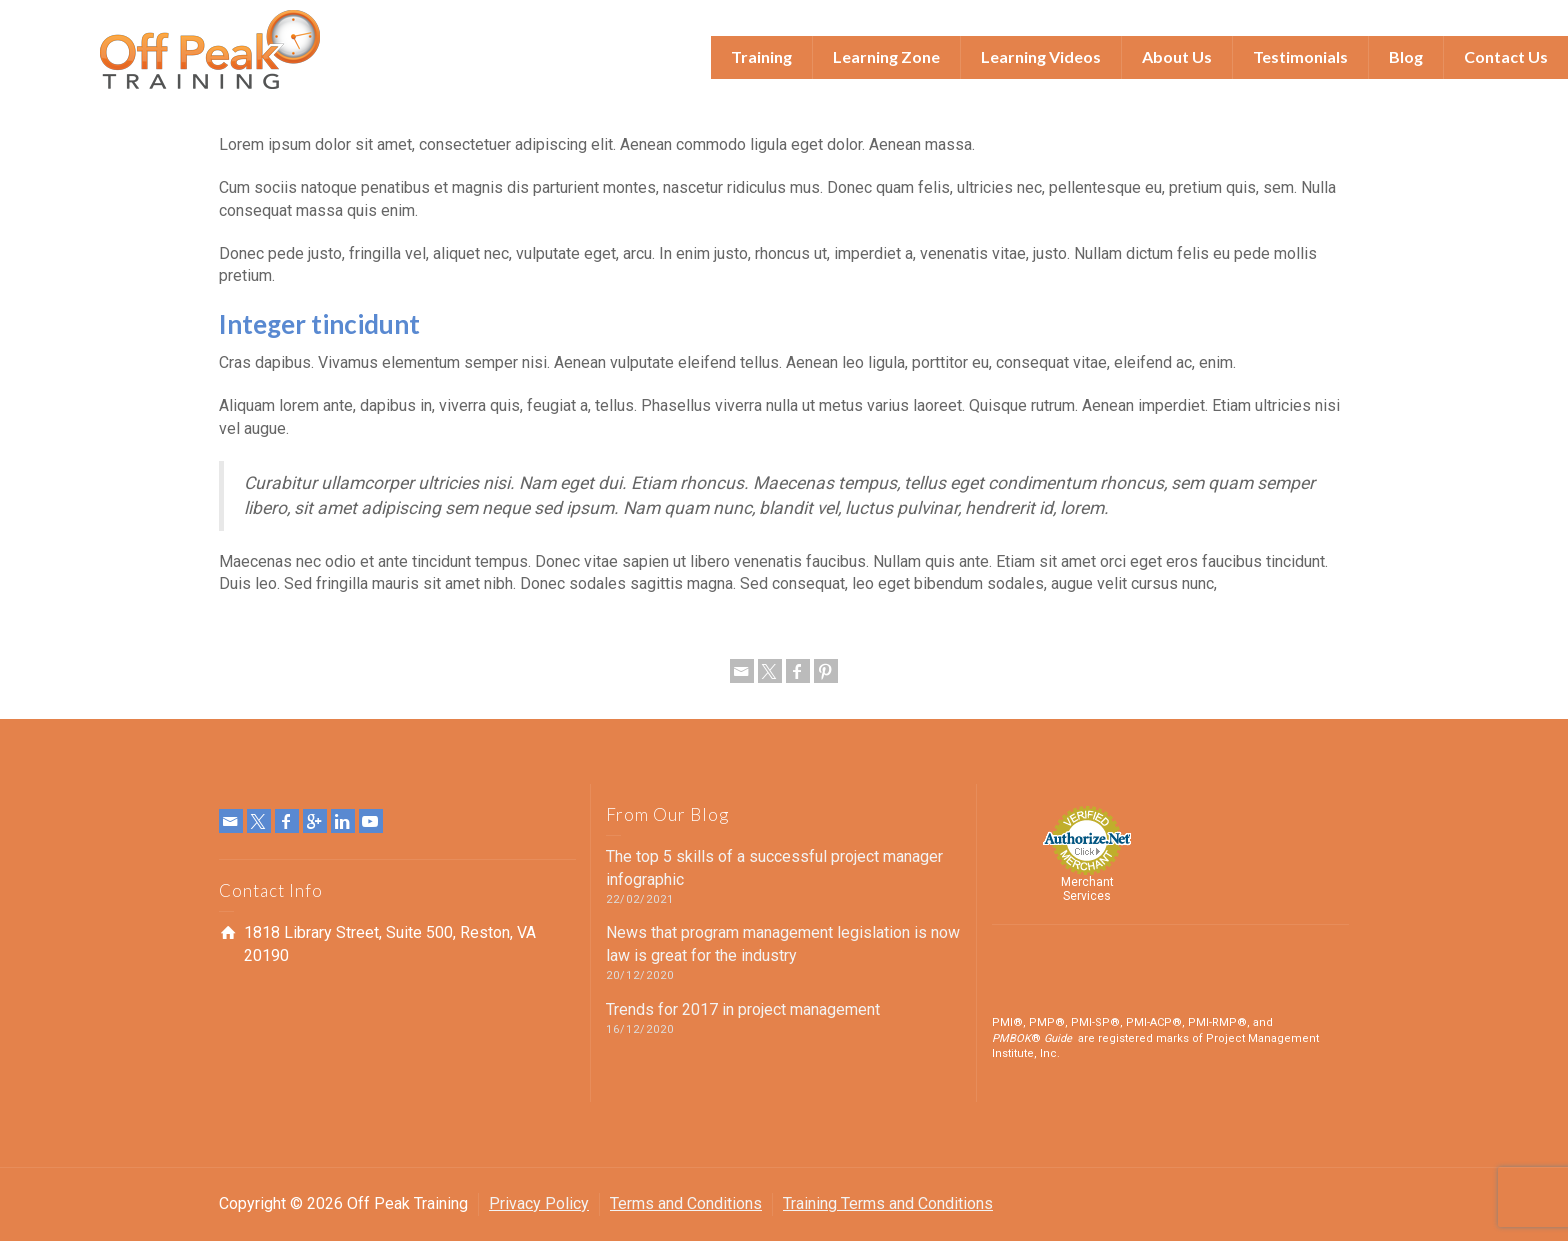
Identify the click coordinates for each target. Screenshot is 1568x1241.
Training (761, 56)
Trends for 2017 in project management (743, 1009)
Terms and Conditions (686, 1203)
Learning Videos (1041, 56)
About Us (1177, 56)
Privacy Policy (539, 1203)
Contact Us (1506, 56)
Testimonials (1300, 56)
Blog (1406, 56)
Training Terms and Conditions (888, 1203)
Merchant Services (1087, 889)
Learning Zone (886, 56)
